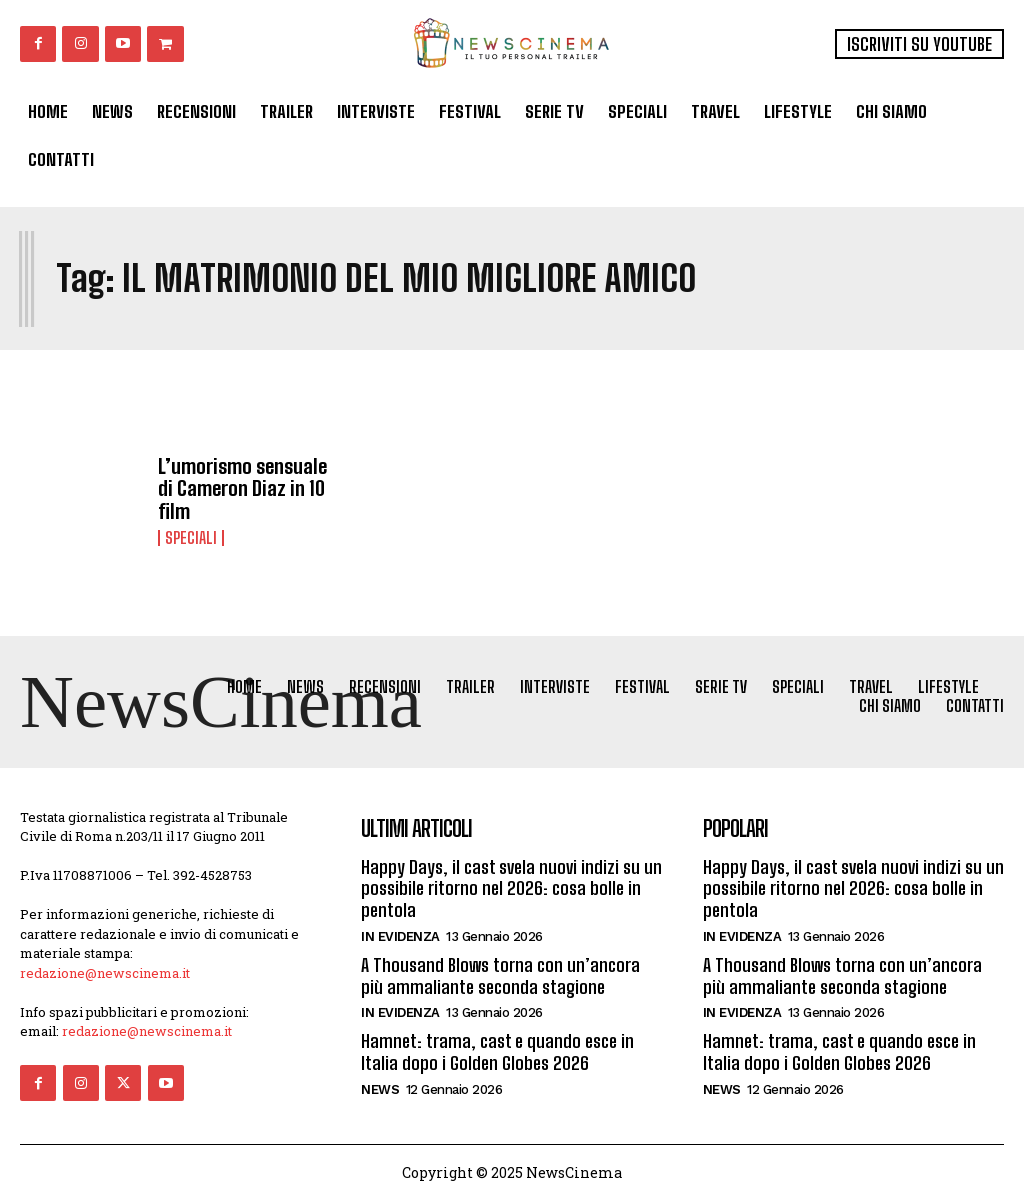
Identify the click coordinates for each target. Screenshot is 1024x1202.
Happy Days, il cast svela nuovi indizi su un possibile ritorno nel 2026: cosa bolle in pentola (511, 888)
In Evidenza (400, 936)
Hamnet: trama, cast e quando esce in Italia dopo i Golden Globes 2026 (497, 1052)
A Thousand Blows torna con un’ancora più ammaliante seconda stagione (500, 976)
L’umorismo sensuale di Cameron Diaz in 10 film (242, 488)
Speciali (191, 537)
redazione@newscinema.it (105, 973)
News (380, 1088)
